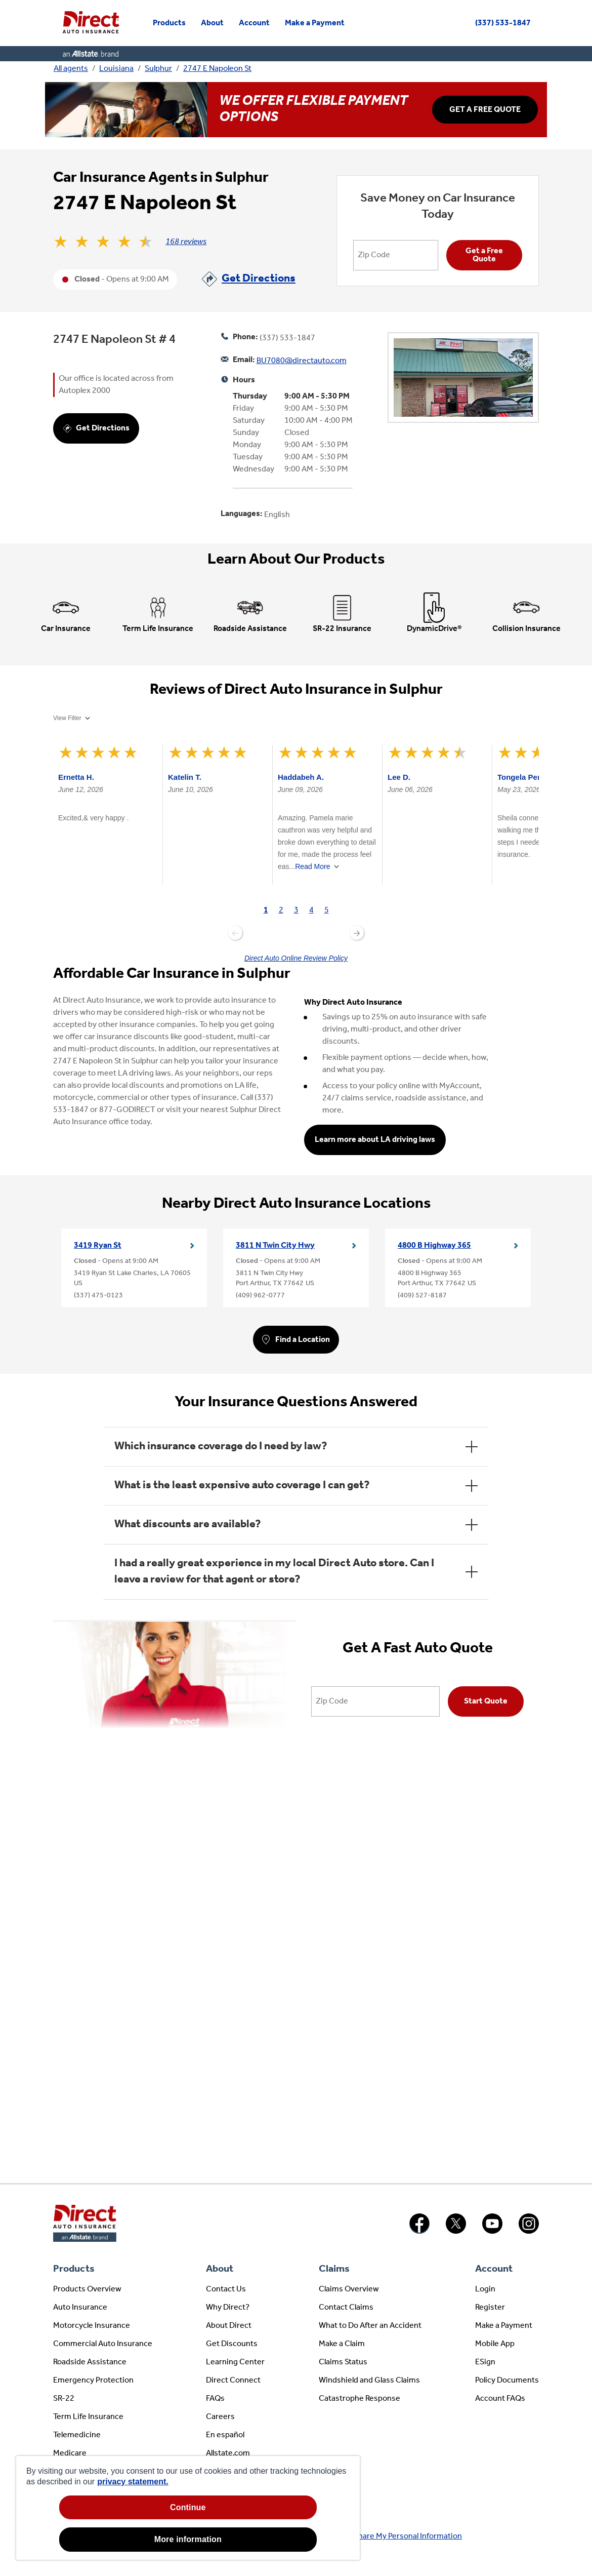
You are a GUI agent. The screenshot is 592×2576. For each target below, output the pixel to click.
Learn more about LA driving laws (375, 1140)
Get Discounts (232, 2344)
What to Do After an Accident (370, 2326)
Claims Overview (349, 2289)
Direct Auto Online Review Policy (296, 958)
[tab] (266, 911)
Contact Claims (346, 2308)
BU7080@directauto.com (302, 361)
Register (490, 2308)
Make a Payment (503, 2326)
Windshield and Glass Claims (369, 2380)
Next (357, 933)
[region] (188, 2508)
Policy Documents (507, 2380)
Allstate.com (228, 2453)
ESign (485, 2362)
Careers (220, 2417)
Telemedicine (77, 2435)
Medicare (70, 2453)
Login (485, 2289)
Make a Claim (342, 2344)
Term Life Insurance (88, 2417)
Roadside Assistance (89, 2362)
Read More (312, 866)
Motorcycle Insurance (91, 2326)
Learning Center (235, 2362)
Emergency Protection (93, 2380)
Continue (188, 2507)
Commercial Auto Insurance (102, 2344)
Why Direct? (227, 2308)
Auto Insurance (80, 2308)
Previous (235, 933)
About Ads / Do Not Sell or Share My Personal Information (361, 2536)
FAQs (215, 2399)
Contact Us (226, 2289)
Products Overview (87, 2289)
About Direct (228, 2326)
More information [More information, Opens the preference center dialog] (188, 2539)
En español (225, 2435)
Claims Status (343, 2362)
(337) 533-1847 (503, 23)
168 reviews (185, 242)
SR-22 (63, 2399)
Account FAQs (500, 2399)
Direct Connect (233, 2380)
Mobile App (495, 2344)
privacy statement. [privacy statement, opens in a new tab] (132, 2481)
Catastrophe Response (359, 2399)
